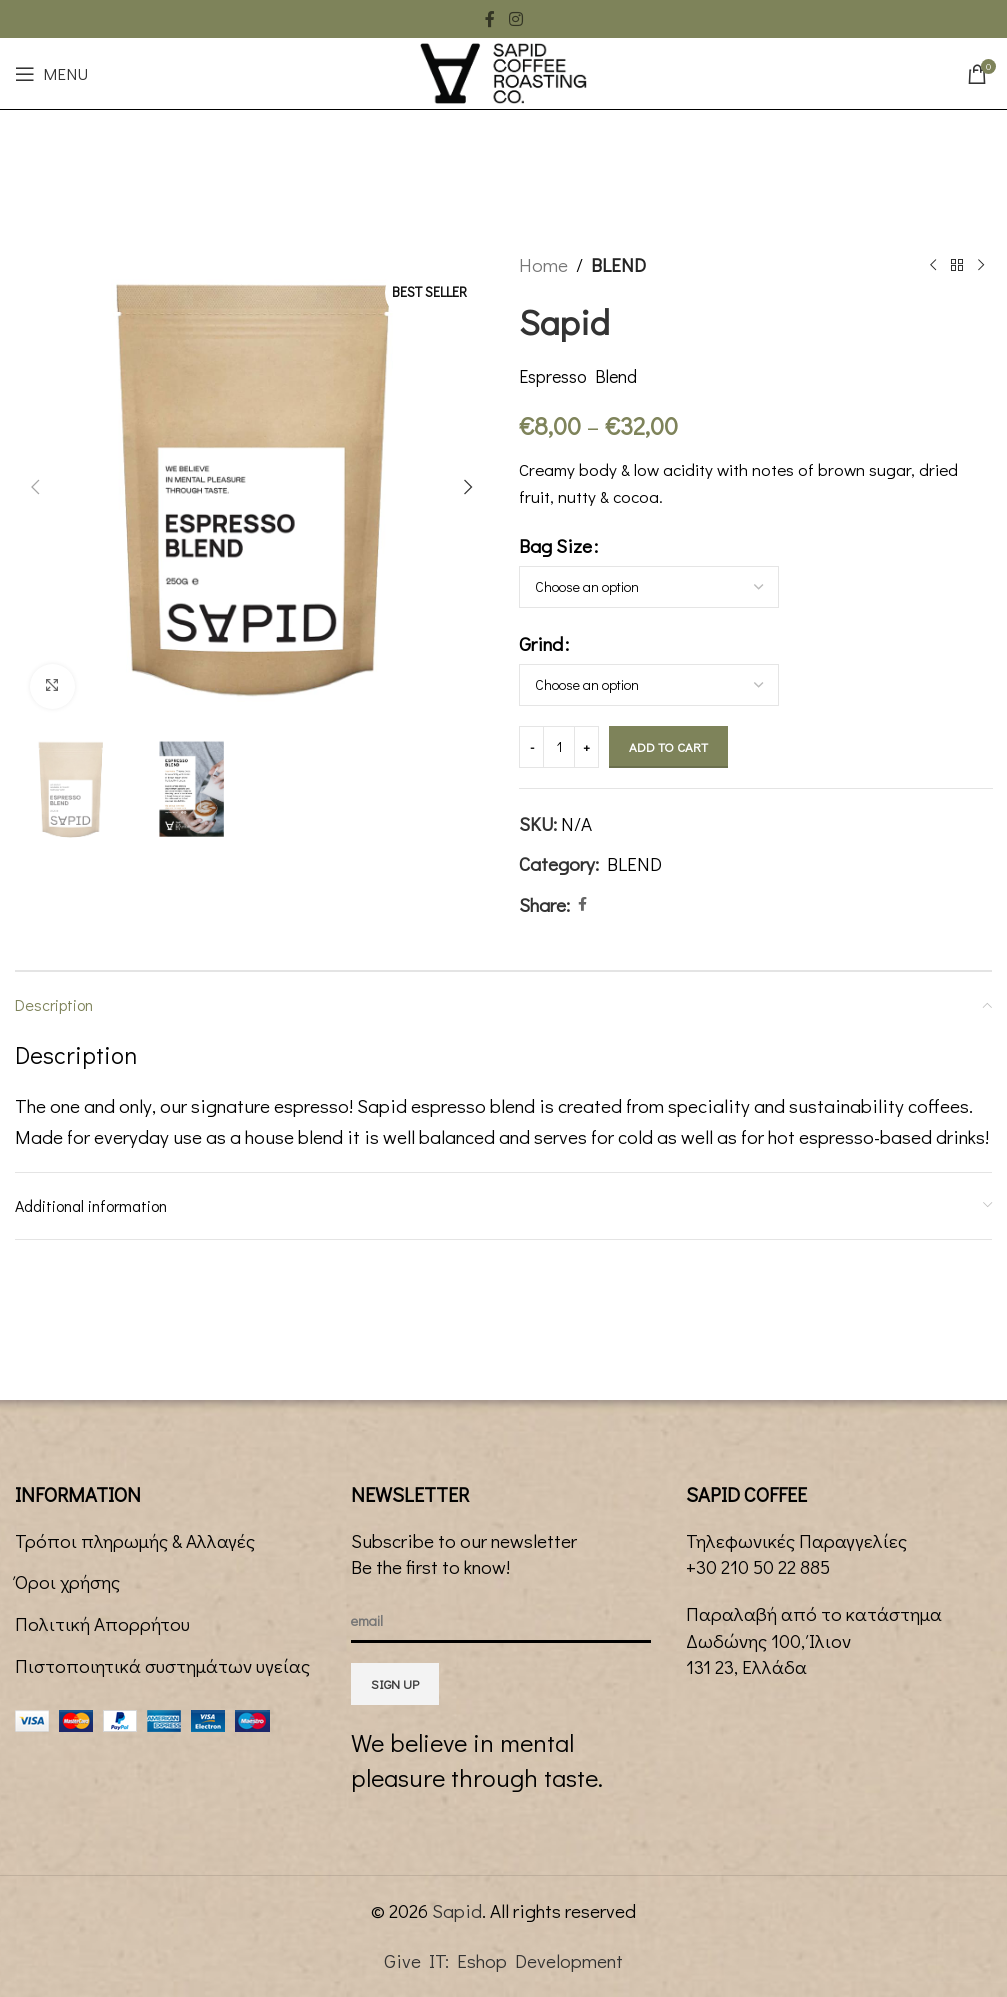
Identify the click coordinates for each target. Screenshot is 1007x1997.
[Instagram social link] (515, 19)
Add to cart (668, 746)
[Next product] (980, 265)
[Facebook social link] (490, 19)
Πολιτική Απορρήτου (102, 1623)
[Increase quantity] (586, 747)
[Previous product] (932, 265)
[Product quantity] (559, 747)
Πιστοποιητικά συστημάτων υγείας (162, 1665)
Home (543, 264)
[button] (35, 487)
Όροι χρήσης (67, 1581)
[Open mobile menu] (51, 74)
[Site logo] (503, 70)
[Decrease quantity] (531, 747)
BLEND (618, 264)
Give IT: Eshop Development (503, 1960)
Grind (541, 643)
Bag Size (555, 545)
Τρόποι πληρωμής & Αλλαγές (135, 1540)
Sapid (457, 1910)
